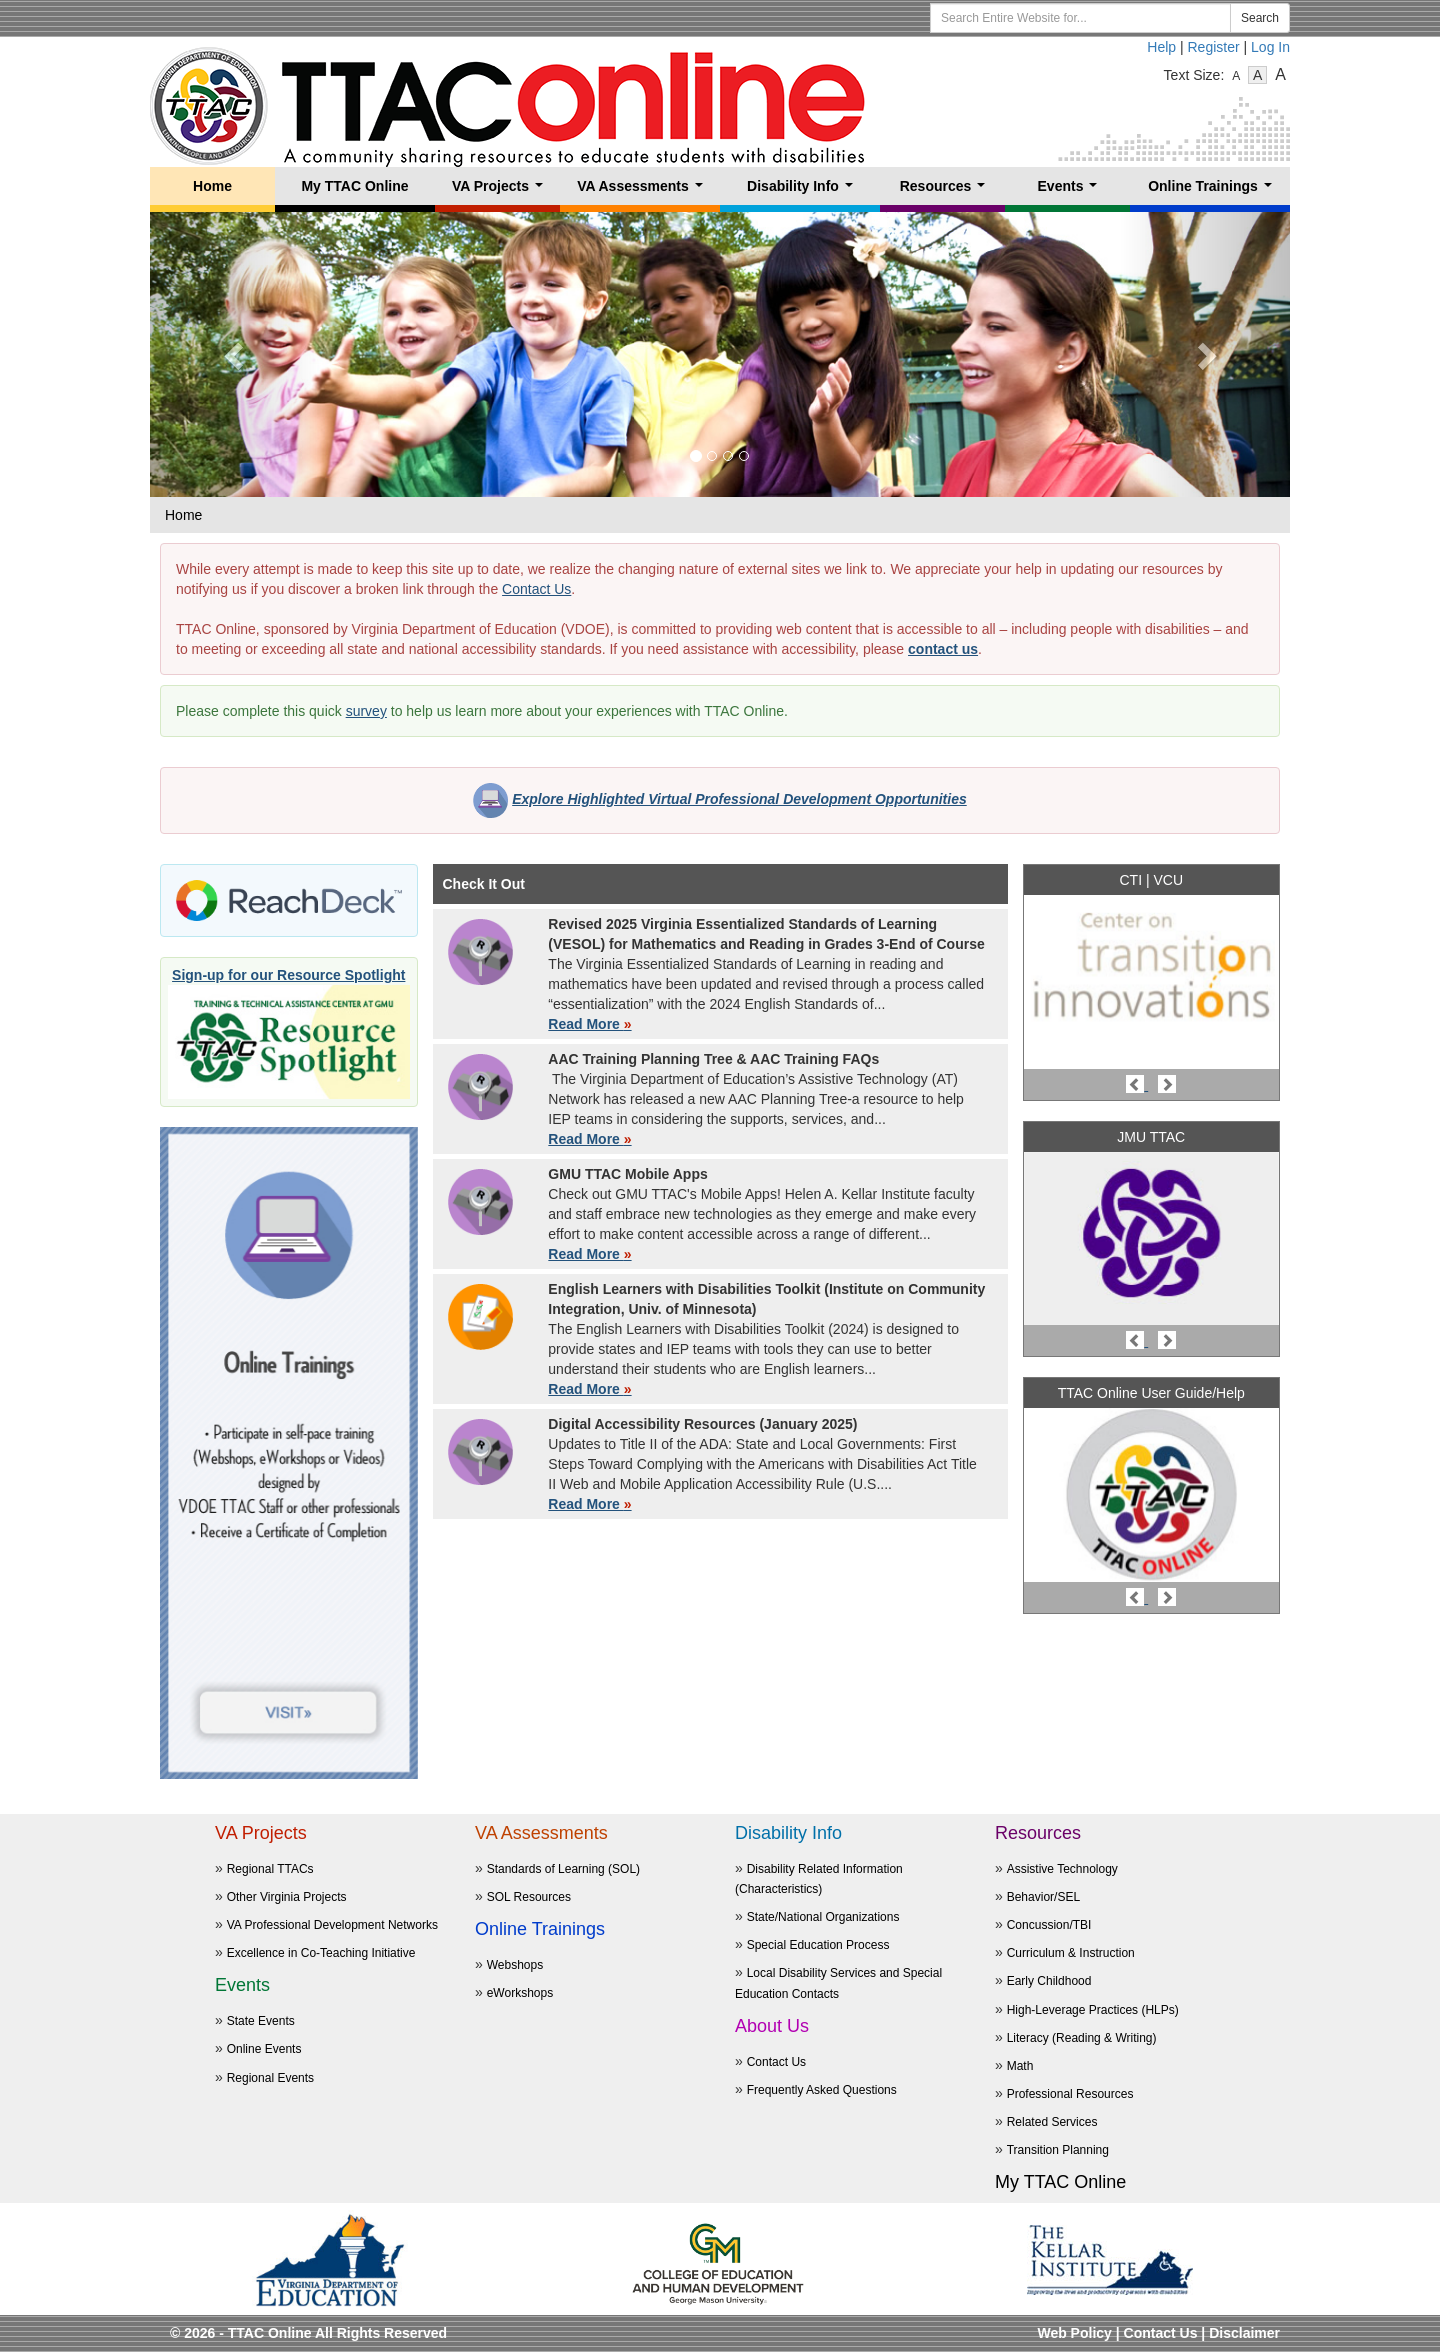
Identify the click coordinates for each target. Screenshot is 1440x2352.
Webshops (515, 1965)
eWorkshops (520, 1993)
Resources (946, 191)
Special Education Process (818, 1945)
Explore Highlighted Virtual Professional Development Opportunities (739, 799)
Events (1072, 191)
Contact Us (536, 589)
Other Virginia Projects (287, 1897)
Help (1161, 47)
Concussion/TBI (1049, 1925)
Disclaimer (1244, 2333)
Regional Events (270, 2078)
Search (1260, 18)
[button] (235, 354)
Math (1020, 2066)
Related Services (1052, 2122)
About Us (772, 2026)
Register (1214, 47)
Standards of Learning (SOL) (563, 1869)
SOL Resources (529, 1897)
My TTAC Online (354, 186)
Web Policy (1074, 2333)
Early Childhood (1049, 1981)
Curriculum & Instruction (1071, 1953)
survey (366, 711)
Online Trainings (1213, 191)
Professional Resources (1070, 2094)
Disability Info (803, 191)
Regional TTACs (270, 1869)
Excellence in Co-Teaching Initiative (321, 1953)
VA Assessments (643, 191)
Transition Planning (1058, 2150)
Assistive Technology (1062, 1869)
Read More (589, 1024)
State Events (261, 2021)
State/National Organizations (823, 1917)
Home (212, 186)
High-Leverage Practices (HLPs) (1093, 2010)
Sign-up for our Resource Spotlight (288, 975)
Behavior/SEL (1043, 1897)
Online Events (264, 2049)
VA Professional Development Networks (332, 1925)
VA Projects (501, 191)
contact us (943, 649)
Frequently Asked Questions (822, 2090)
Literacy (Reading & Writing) (1082, 2038)
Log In (1270, 47)
